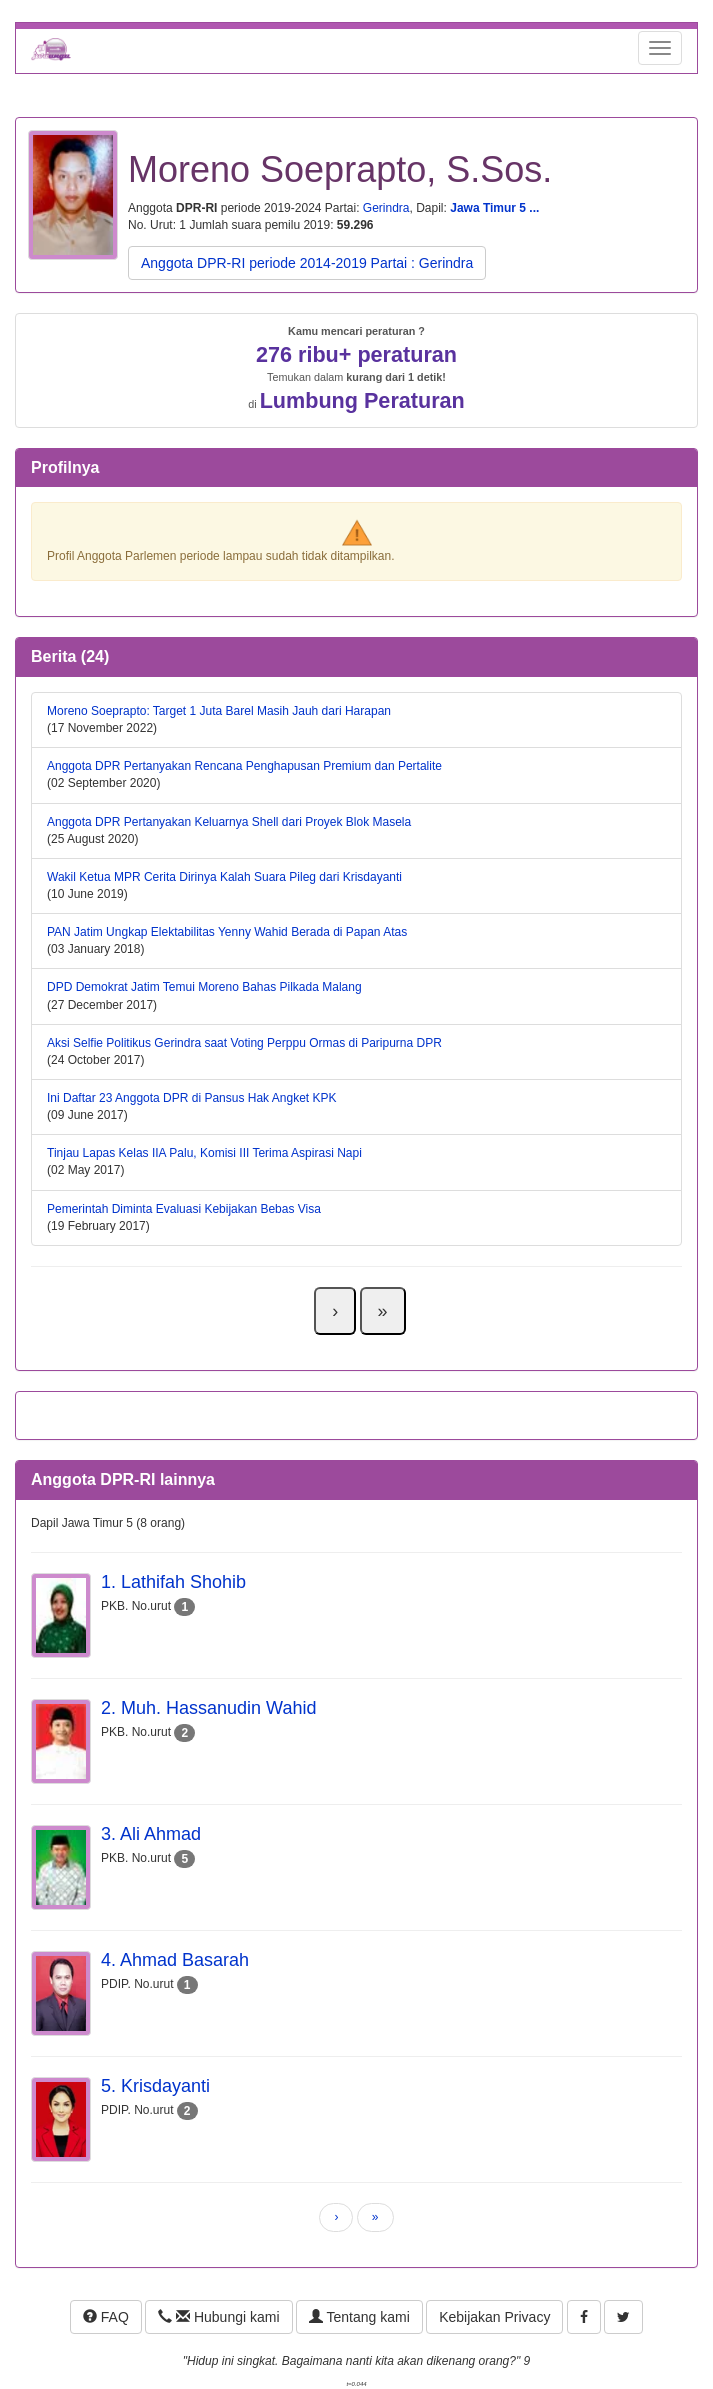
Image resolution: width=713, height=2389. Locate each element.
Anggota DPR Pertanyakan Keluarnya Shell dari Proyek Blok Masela (229, 822)
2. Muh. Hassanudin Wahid (208, 1708)
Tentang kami (359, 2317)
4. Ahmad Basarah (175, 1960)
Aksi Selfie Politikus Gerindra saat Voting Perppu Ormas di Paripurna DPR (244, 1043)
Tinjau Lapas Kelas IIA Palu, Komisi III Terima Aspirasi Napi (204, 1153)
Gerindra (386, 208)
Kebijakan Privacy (494, 2317)
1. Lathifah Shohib (173, 1582)
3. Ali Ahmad (151, 1834)
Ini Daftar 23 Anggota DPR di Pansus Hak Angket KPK (192, 1098)
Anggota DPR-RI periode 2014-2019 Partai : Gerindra (307, 263)
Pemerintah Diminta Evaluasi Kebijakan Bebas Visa (184, 1209)
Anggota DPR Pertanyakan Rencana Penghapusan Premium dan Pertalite (244, 766)
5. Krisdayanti (155, 2086)
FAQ (106, 2317)
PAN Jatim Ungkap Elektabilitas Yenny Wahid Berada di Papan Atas (227, 932)
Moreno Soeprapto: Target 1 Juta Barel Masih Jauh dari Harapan (219, 711)
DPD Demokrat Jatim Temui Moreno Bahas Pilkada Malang (204, 987)
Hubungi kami (218, 2317)
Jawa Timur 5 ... (494, 208)
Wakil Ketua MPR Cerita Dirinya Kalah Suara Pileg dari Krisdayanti (224, 877)
